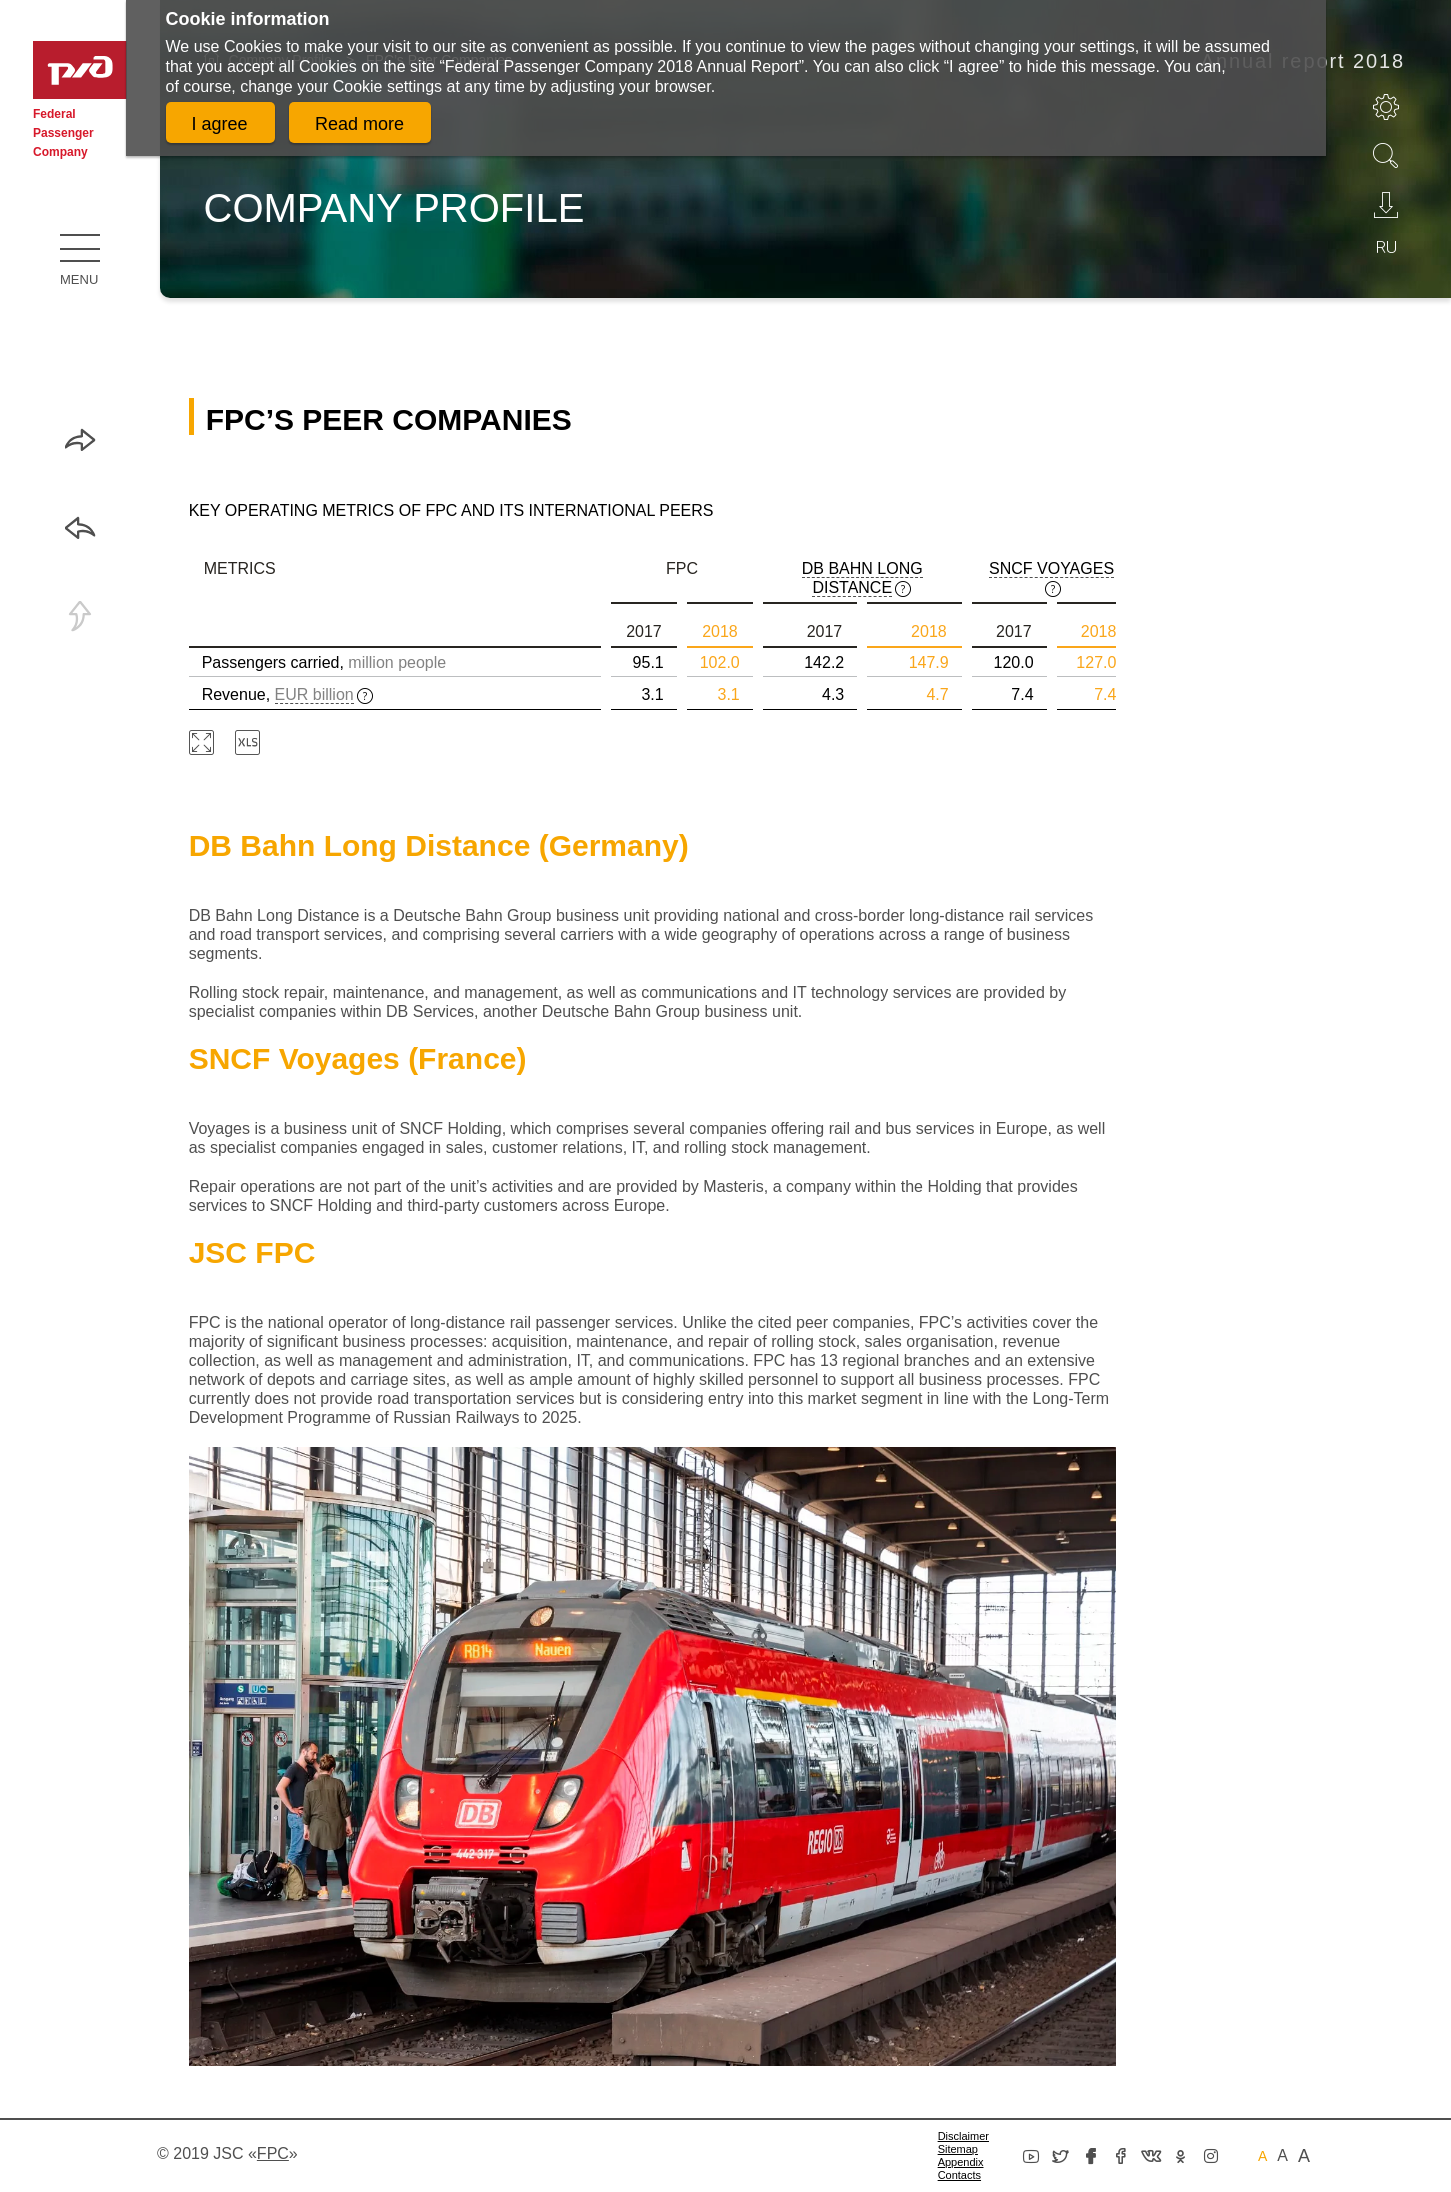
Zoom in (201, 742)
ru (1386, 247)
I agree (220, 124)
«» (273, 2153)
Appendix (961, 2162)
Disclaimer (963, 2136)
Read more (359, 124)
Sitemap (958, 2149)
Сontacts (959, 2175)
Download (247, 742)
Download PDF (1386, 205)
